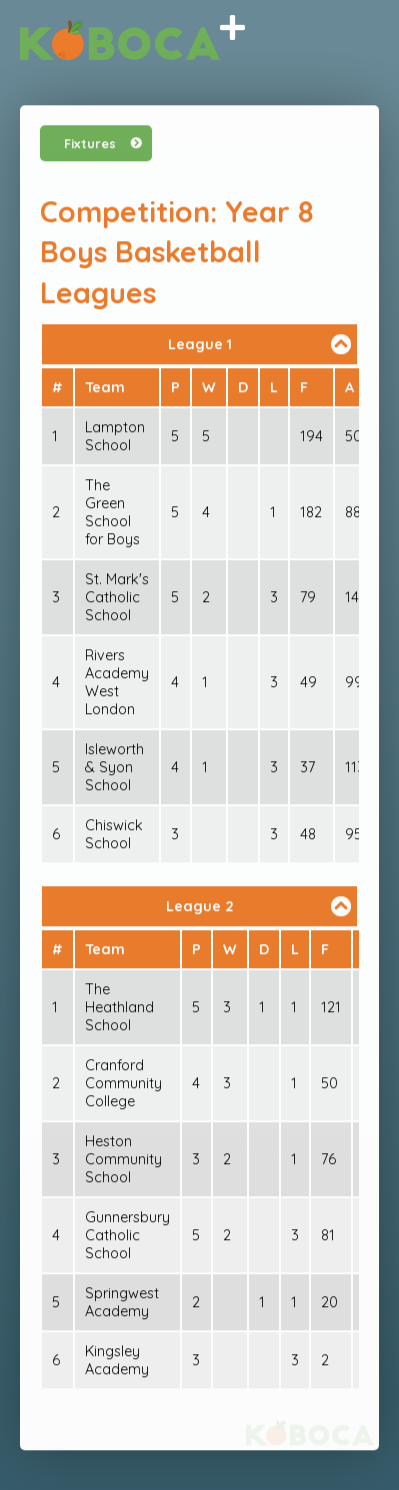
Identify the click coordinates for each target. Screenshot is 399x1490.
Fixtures (90, 144)
